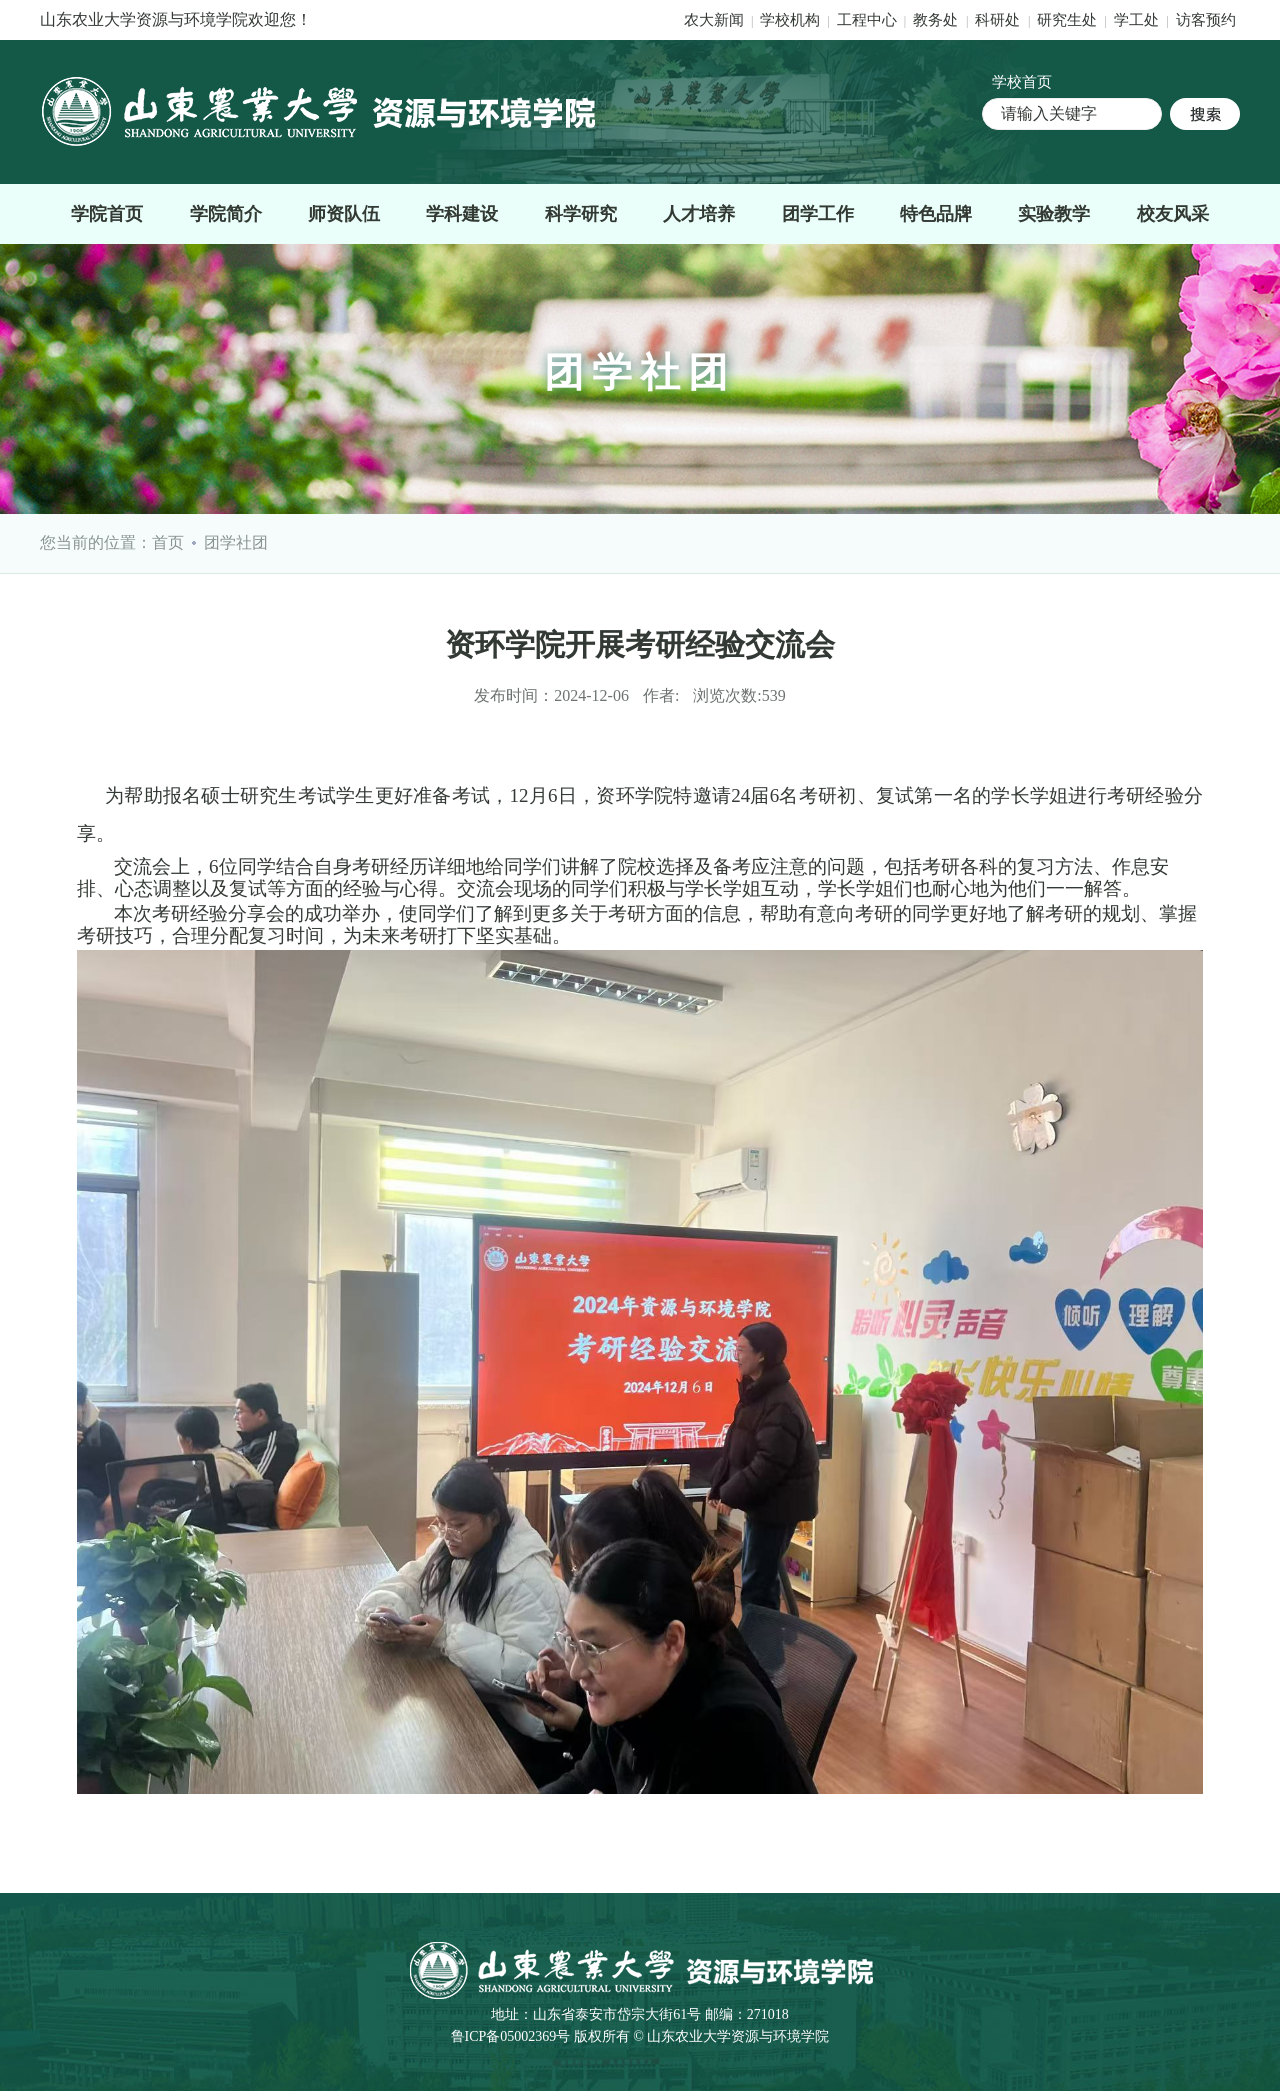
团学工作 (818, 214)
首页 (168, 542)
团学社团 (236, 542)
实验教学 (1054, 214)
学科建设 (462, 214)
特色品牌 (936, 214)
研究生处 (1067, 20)
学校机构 (790, 20)
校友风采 (1173, 214)
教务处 (937, 20)
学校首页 (1022, 82)
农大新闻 (714, 20)
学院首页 (107, 214)
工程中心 (867, 20)
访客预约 (1206, 20)
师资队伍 (344, 214)
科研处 (999, 20)
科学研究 (581, 214)
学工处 (1138, 20)
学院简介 (226, 214)
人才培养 (699, 214)
